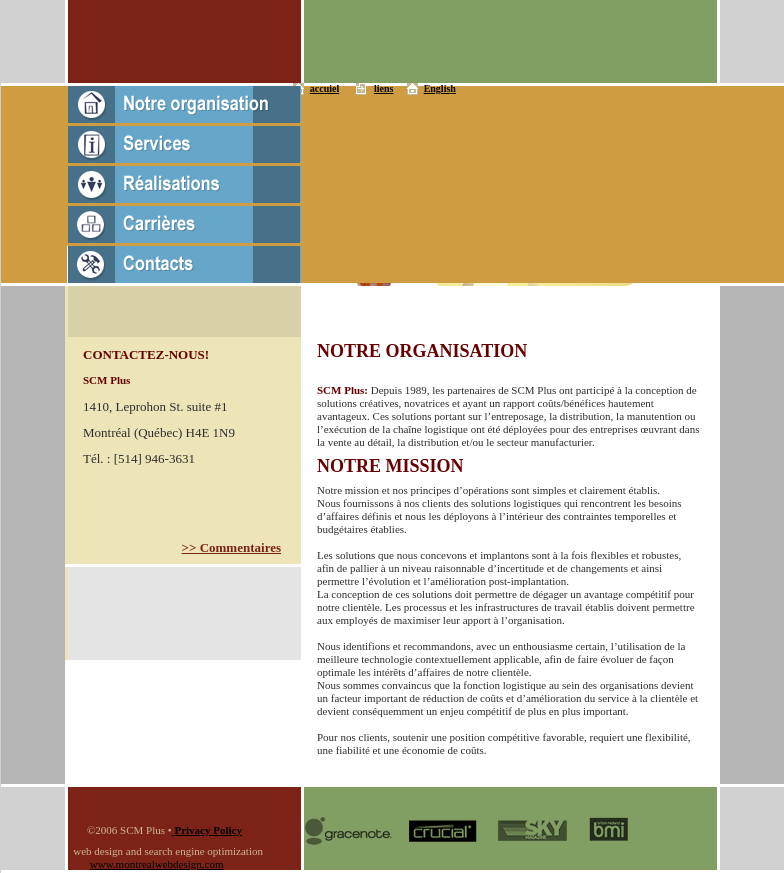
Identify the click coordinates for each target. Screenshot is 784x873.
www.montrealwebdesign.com (157, 864)
